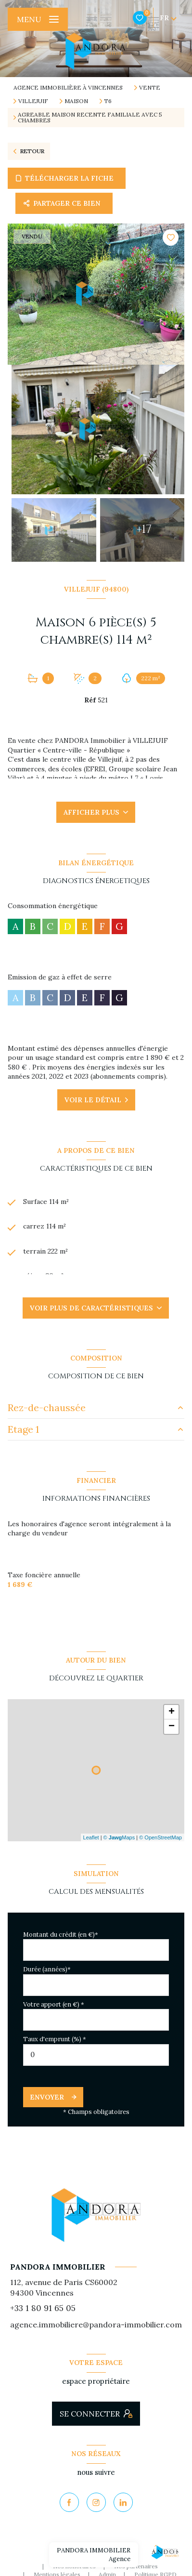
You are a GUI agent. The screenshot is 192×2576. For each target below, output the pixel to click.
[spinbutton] (96, 2055)
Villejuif (33, 101)
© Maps (119, 1837)
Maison (76, 101)
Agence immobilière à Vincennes (68, 87)
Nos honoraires (74, 2566)
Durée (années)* (47, 1969)
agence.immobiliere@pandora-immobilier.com (96, 2324)
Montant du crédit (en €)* (60, 1934)
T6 (108, 101)
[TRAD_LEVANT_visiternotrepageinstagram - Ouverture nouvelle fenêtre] (96, 2502)
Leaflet (91, 1837)
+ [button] (171, 1712)
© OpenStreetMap (160, 1837)
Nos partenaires (136, 2566)
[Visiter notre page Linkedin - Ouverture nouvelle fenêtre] (123, 2502)
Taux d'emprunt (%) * (54, 2039)
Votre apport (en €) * (53, 2004)
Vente (149, 88)
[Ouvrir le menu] (38, 19)
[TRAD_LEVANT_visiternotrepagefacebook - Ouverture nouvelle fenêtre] (69, 2502)
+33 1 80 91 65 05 (43, 2308)
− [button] (171, 1726)
